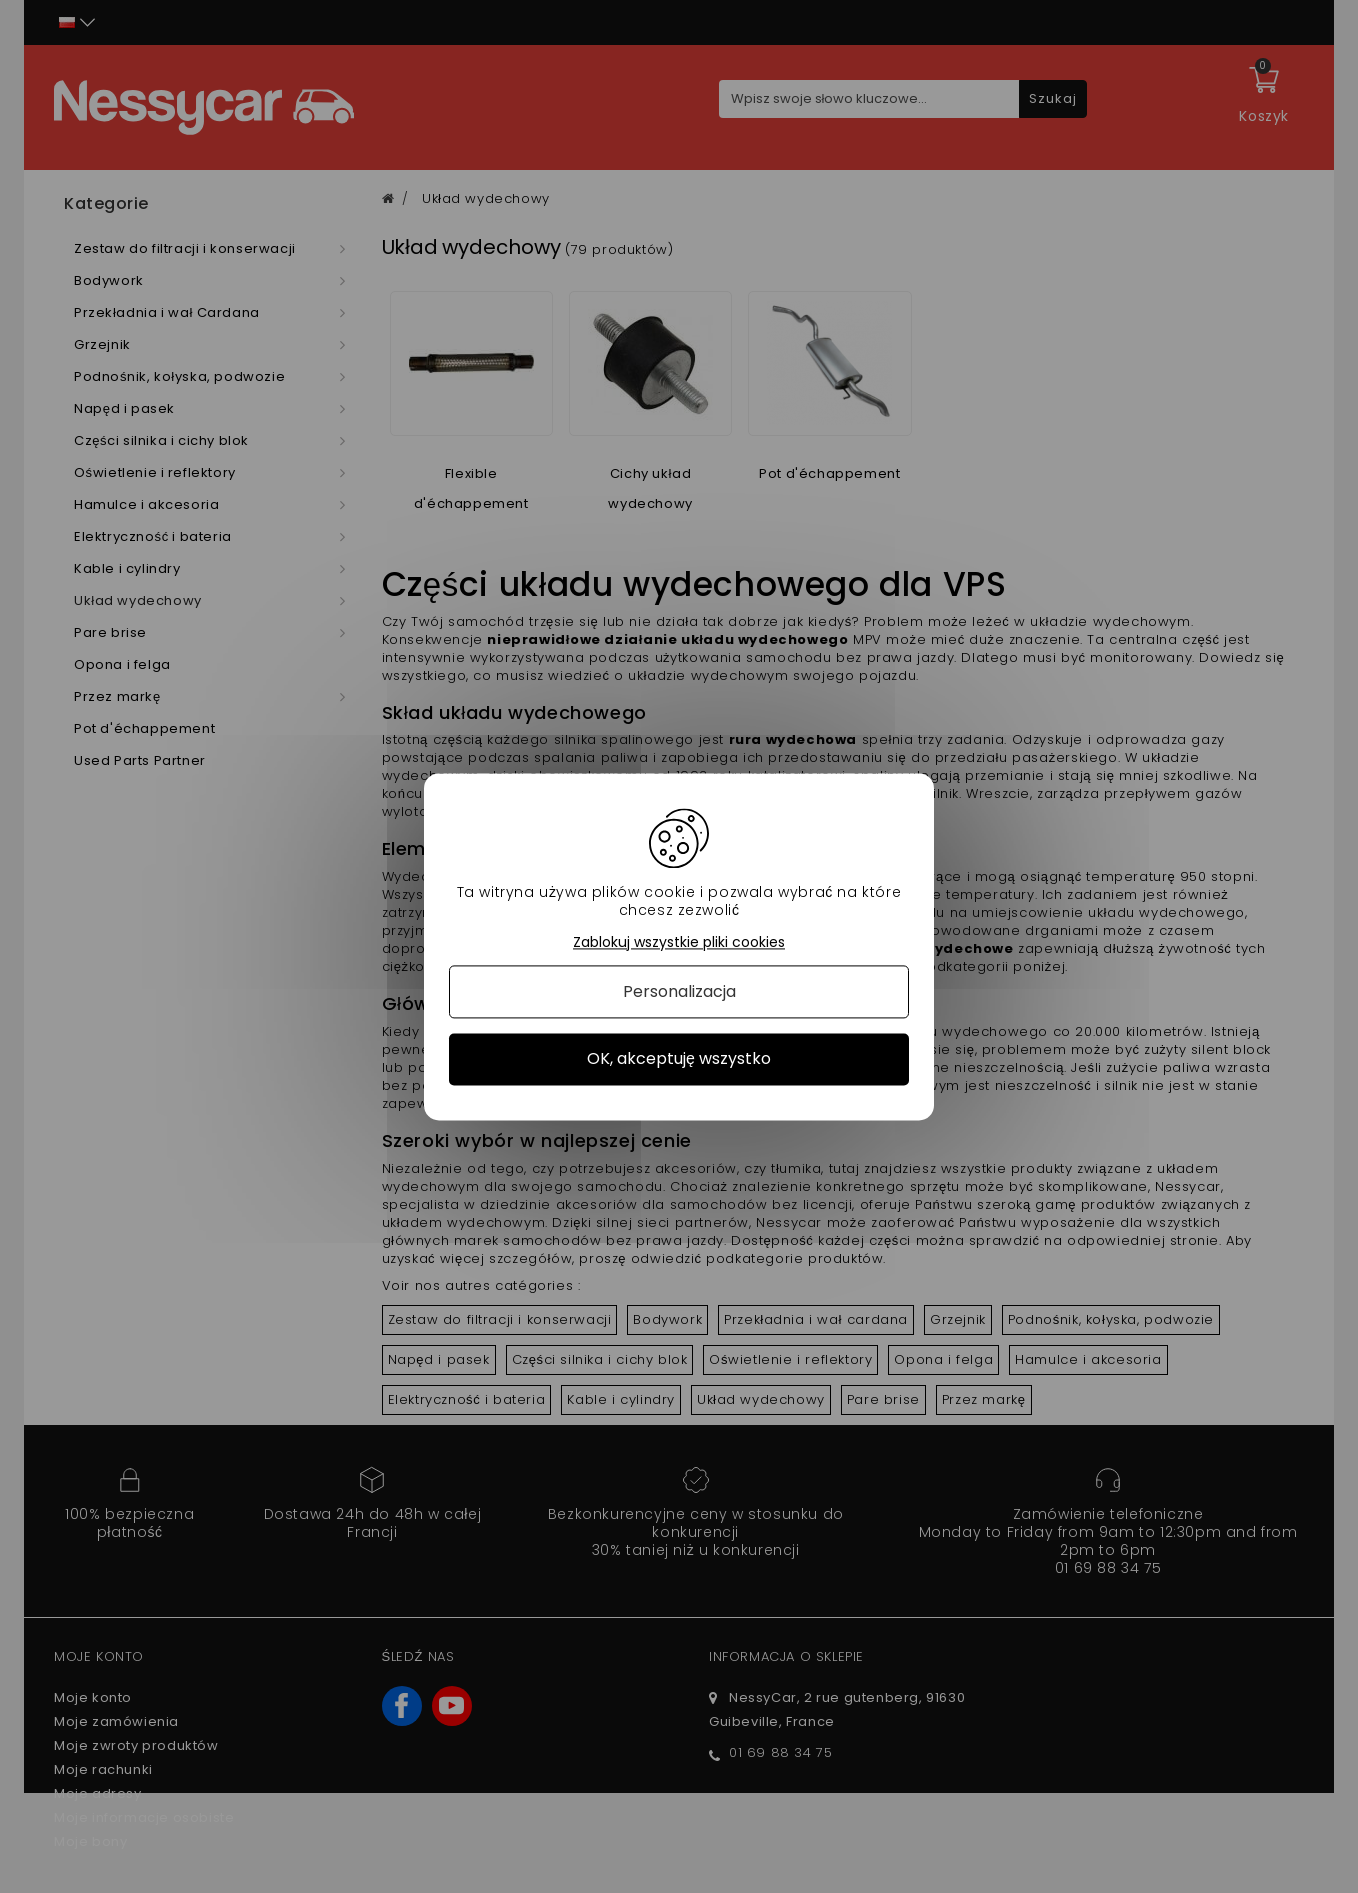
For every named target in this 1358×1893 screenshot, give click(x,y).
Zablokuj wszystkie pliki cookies (679, 942)
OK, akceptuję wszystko (679, 1059)
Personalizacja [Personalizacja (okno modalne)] (679, 992)
